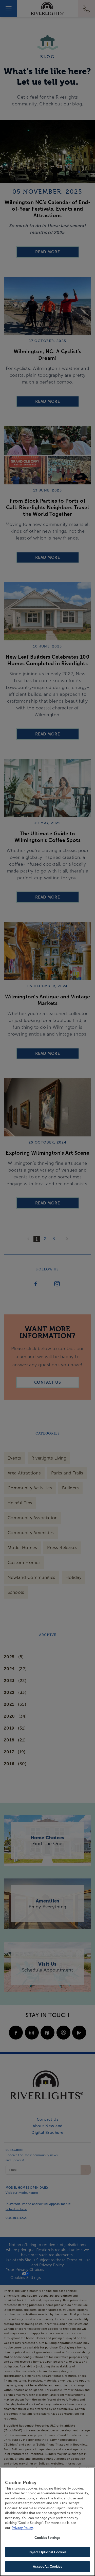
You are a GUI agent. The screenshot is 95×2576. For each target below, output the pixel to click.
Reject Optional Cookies (47, 2553)
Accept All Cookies (47, 2567)
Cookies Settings (47, 2538)
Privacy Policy (22, 2528)
